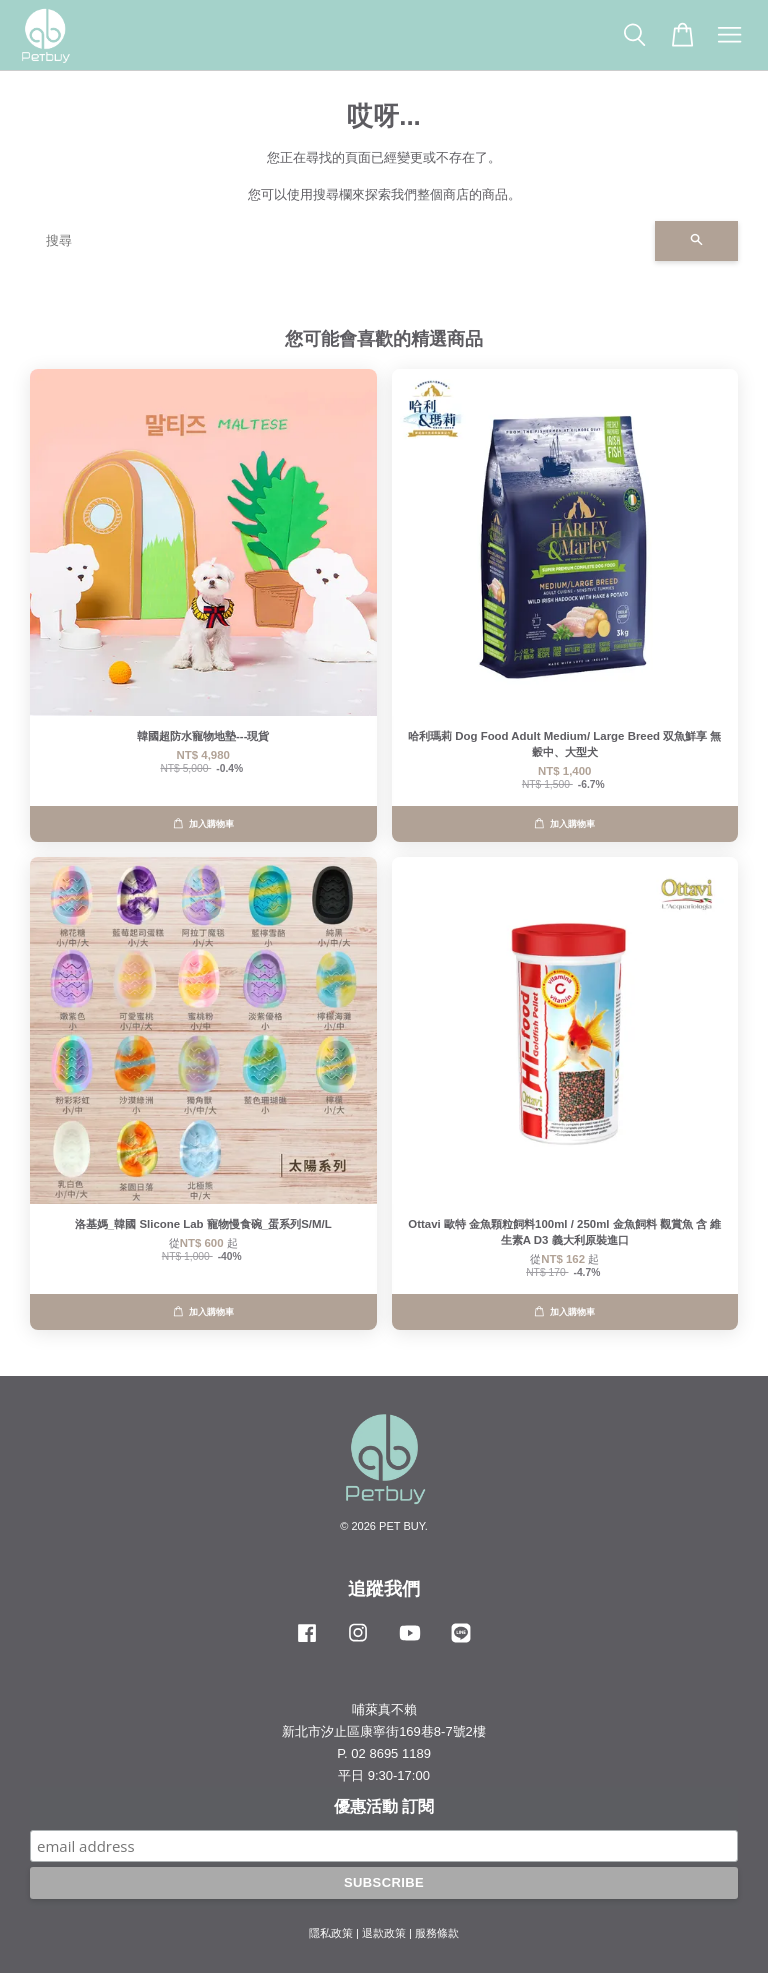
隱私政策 (331, 1933)
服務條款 (437, 1933)
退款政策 (384, 1933)
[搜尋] (342, 241)
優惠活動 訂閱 (384, 1806)
